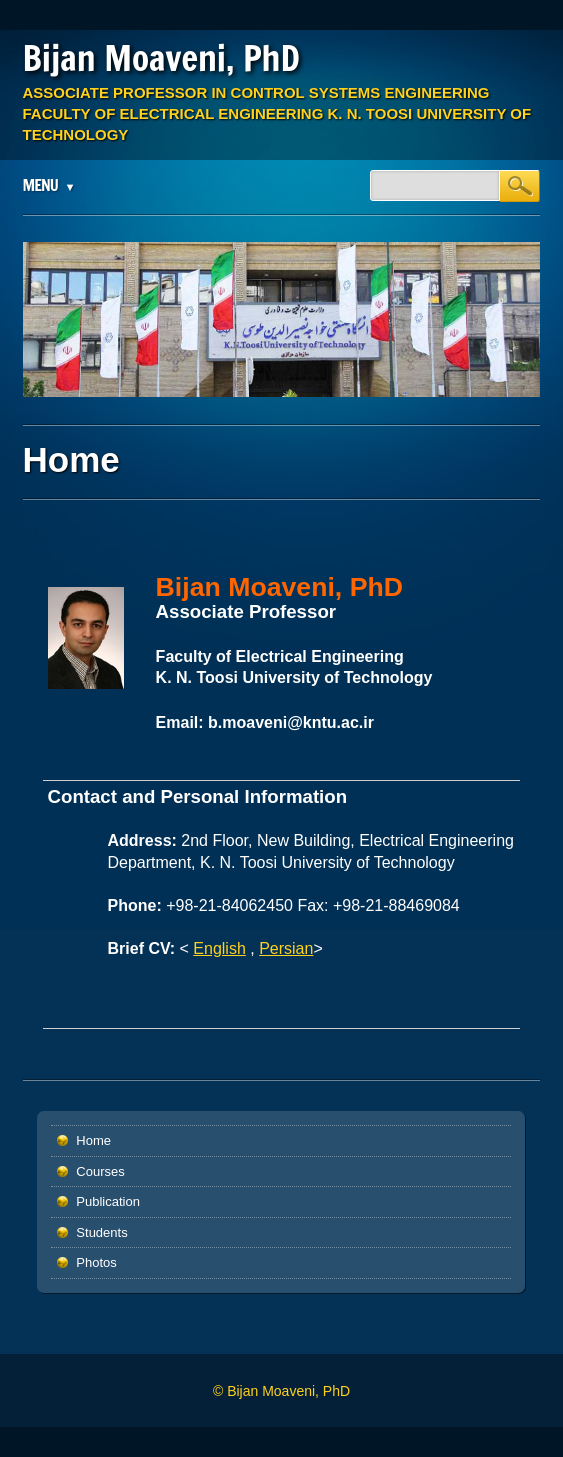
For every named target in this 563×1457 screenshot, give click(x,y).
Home (93, 1140)
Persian (286, 948)
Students (101, 1232)
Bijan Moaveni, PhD (161, 58)
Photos (96, 1262)
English (219, 948)
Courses (100, 1171)
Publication (108, 1201)
